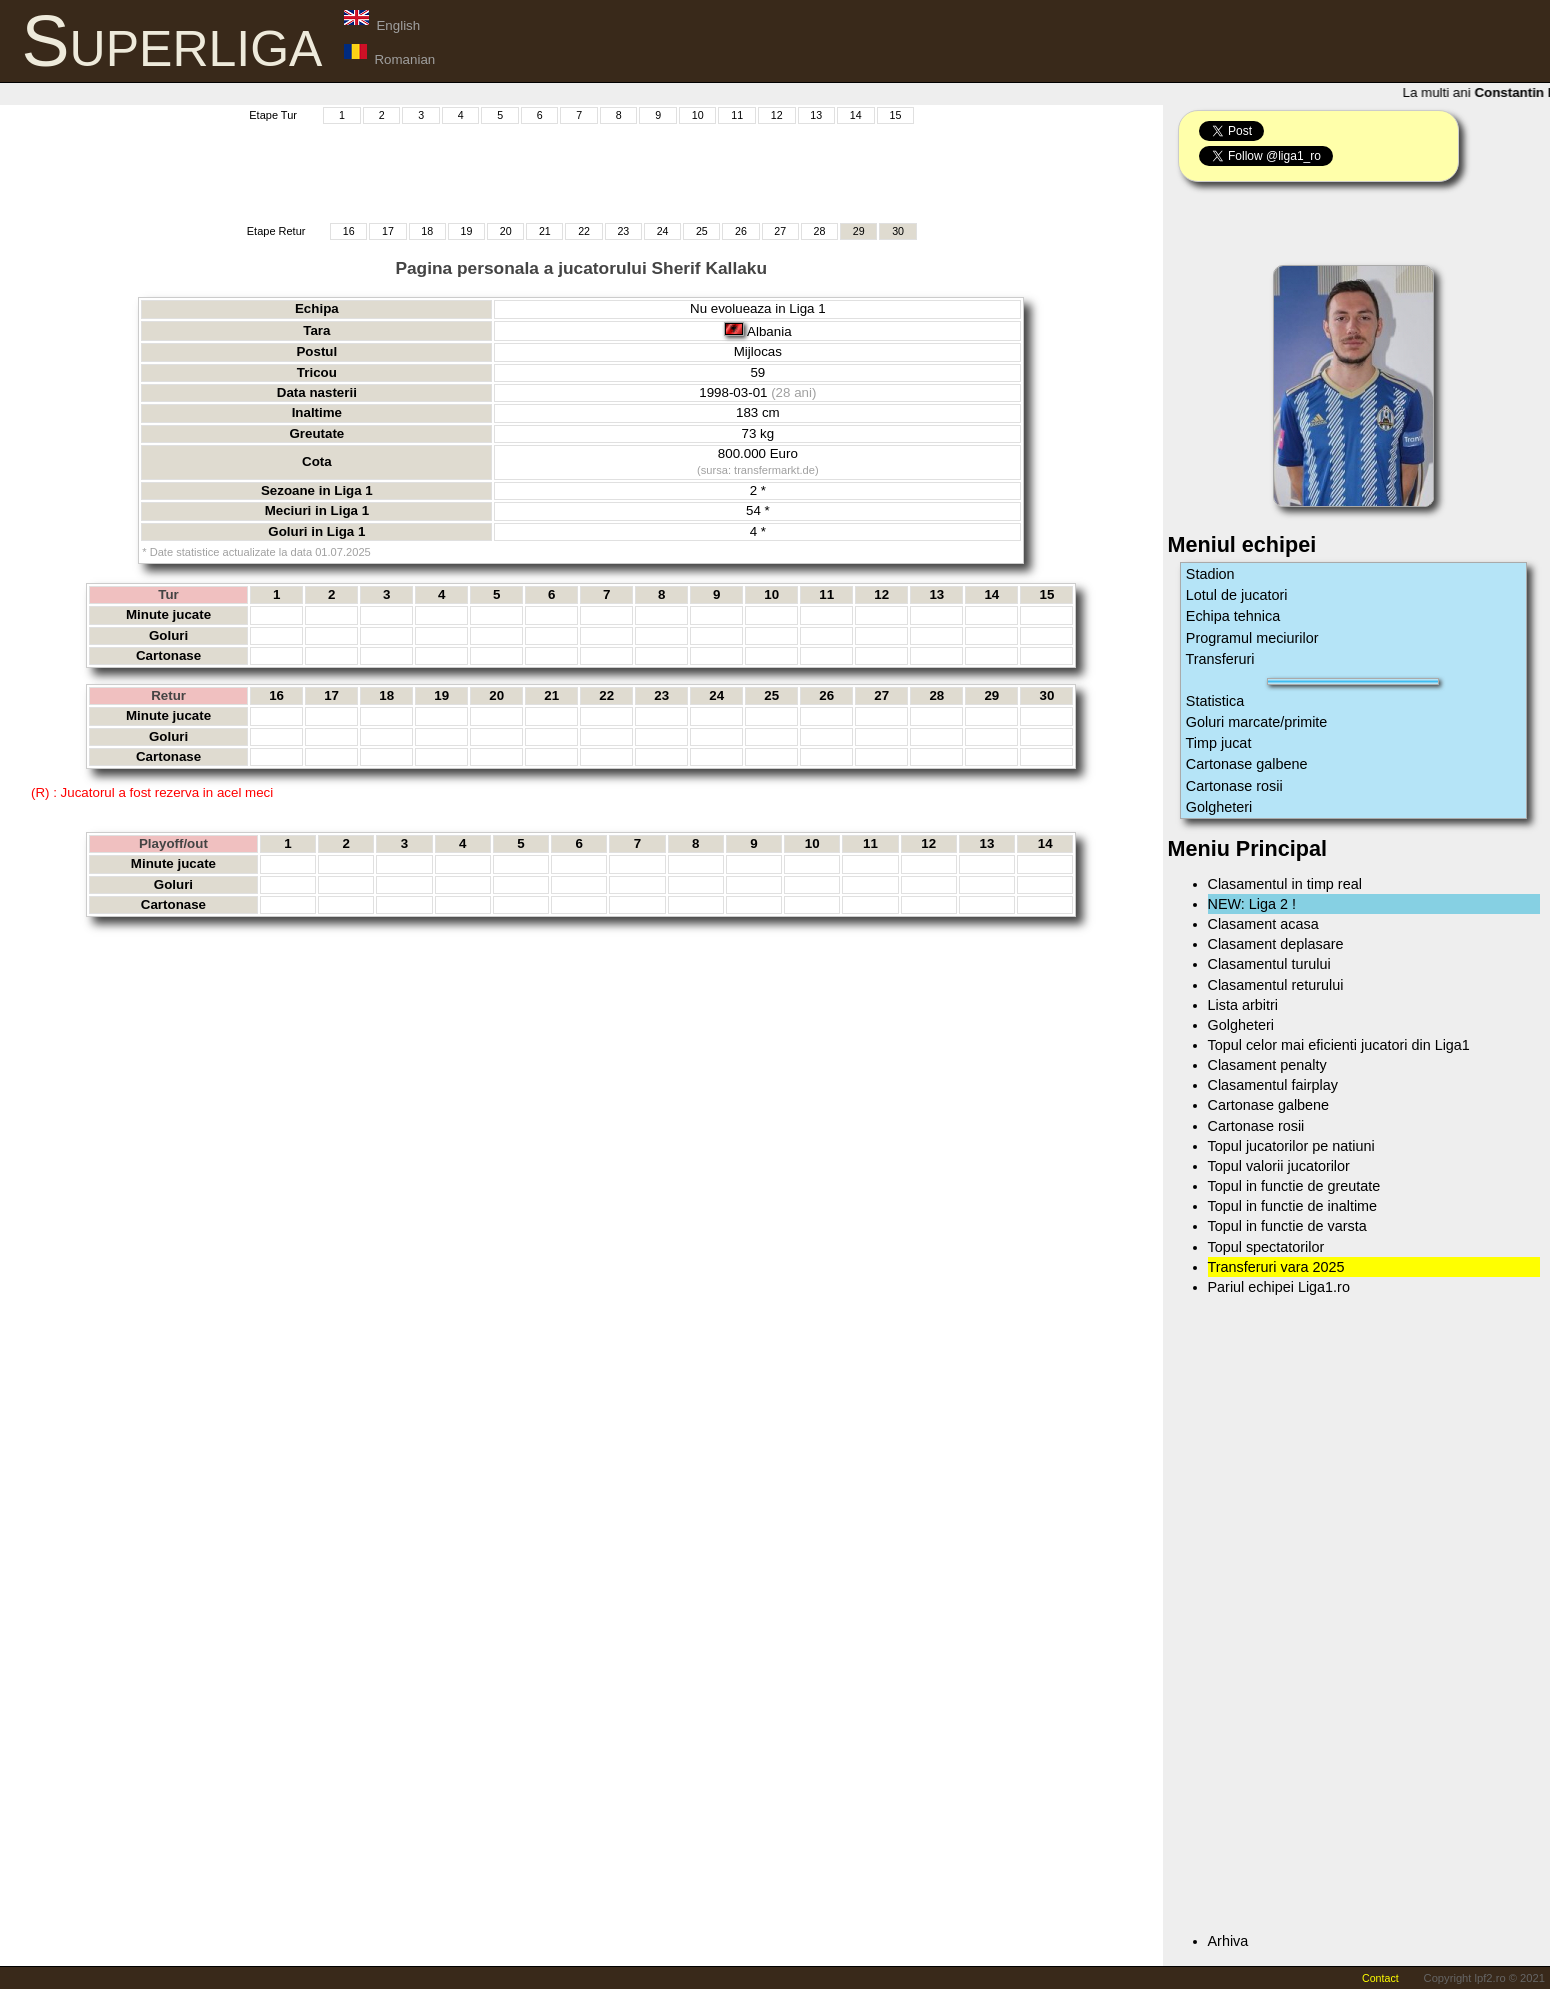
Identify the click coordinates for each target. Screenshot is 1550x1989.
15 (895, 115)
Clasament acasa (1263, 924)
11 (737, 115)
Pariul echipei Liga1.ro (1279, 1287)
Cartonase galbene (1247, 764)
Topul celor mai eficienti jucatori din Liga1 (1339, 1045)
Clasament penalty (1267, 1065)
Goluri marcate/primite (1257, 722)
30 (898, 231)
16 (349, 231)
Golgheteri (1219, 807)
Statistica (1215, 701)
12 (777, 115)
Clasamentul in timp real (1285, 884)
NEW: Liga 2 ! (1252, 904)
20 (506, 231)
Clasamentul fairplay (1273, 1085)
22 (584, 231)
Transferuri (1220, 659)
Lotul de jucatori (1237, 595)
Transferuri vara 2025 (1276, 1267)
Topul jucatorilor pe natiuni (1291, 1146)
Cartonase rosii (1234, 786)
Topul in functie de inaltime (1293, 1206)
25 (702, 231)
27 (780, 231)
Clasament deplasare (1276, 944)
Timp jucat (1219, 743)
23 (623, 231)
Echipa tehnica (1233, 616)
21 (545, 231)
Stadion (1210, 574)
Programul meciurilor (1252, 638)
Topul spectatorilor (1266, 1247)
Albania (769, 331)
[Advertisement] (581, 171)
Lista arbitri (1243, 1005)
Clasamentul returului (1276, 985)
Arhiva (1228, 1941)
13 (816, 115)
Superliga (172, 41)
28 (820, 231)
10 (698, 115)
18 (427, 231)
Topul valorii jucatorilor (1279, 1166)
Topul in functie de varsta (1287, 1226)
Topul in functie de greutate (1294, 1186)
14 (856, 115)
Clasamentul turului (1269, 964)
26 (741, 231)
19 (466, 231)
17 (388, 231)
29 (859, 231)
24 (663, 231)
